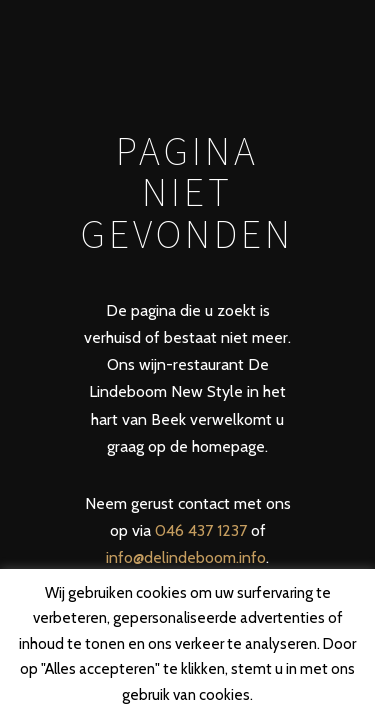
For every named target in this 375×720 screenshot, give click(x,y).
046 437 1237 (201, 530)
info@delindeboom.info (186, 557)
